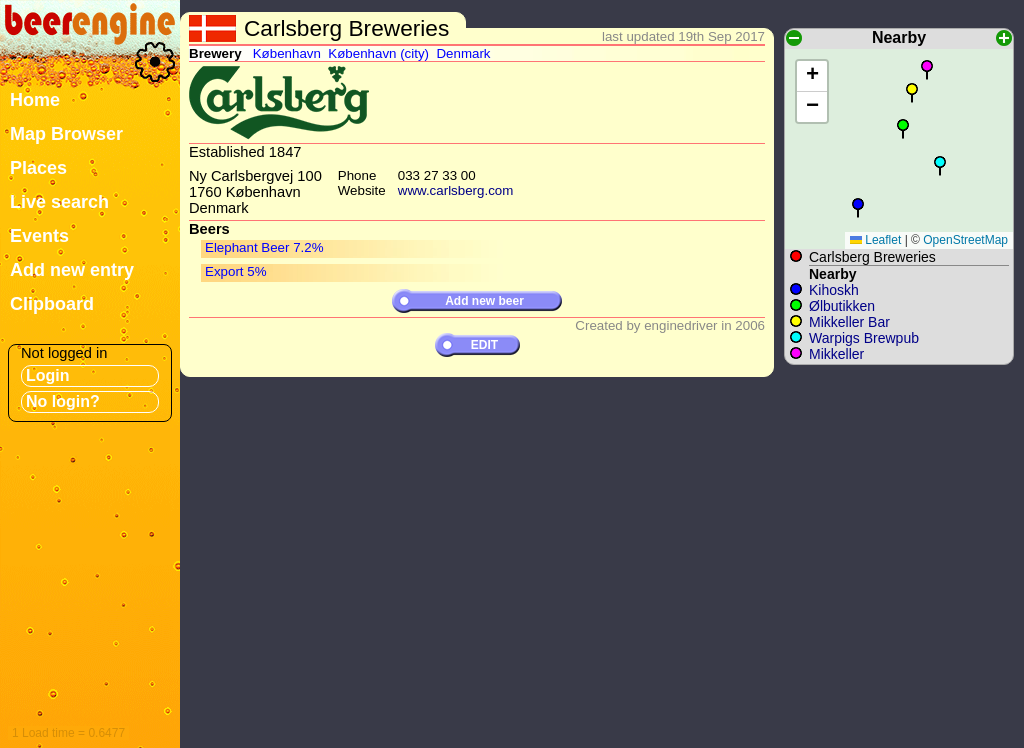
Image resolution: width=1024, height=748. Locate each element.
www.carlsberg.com (456, 190)
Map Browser (66, 134)
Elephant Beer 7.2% (264, 247)
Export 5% (236, 271)
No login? (63, 401)
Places (38, 168)
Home (35, 100)
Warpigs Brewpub (864, 338)
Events (39, 236)
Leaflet (875, 240)
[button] (858, 208)
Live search (59, 202)
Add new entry (72, 270)
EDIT (484, 345)
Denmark (463, 53)
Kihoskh (834, 290)
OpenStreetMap (965, 240)
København (287, 53)
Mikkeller (836, 354)
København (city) (378, 53)
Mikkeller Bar (849, 322)
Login (48, 375)
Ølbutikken (842, 306)
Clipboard (52, 304)
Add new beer (484, 301)
